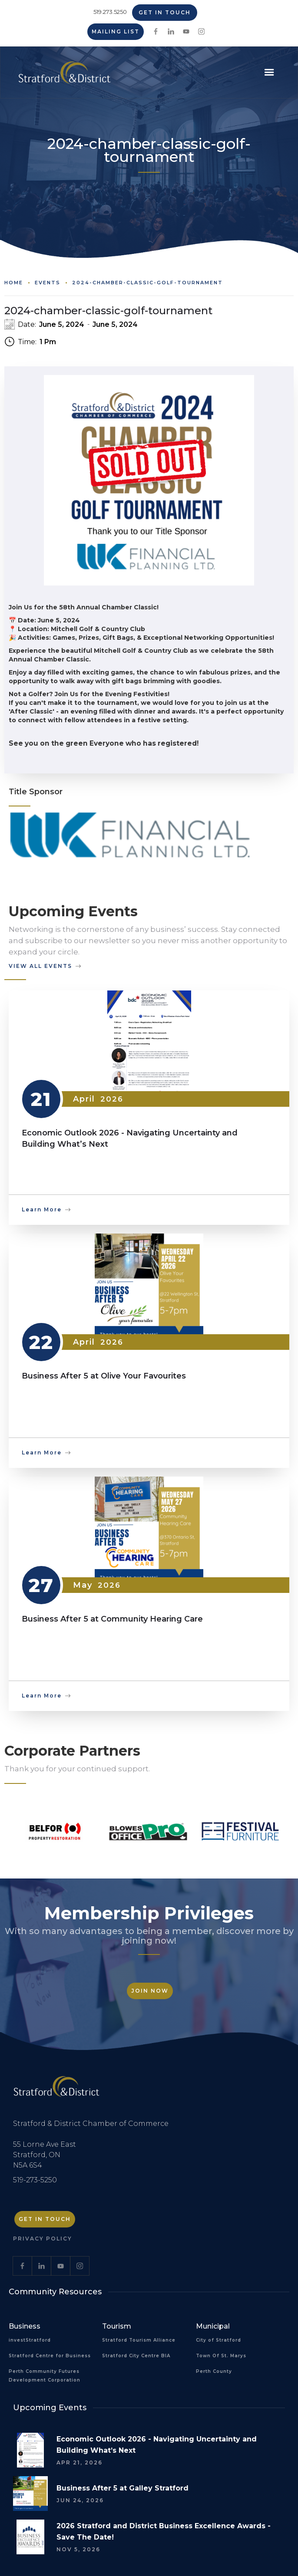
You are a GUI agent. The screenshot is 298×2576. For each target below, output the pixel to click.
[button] (269, 72)
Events (47, 283)
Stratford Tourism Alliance (138, 2340)
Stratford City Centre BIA (136, 2356)
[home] (62, 75)
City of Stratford (218, 2340)
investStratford (30, 2340)
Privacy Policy (42, 2238)
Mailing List (115, 31)
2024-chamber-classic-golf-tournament (147, 283)
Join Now (150, 1990)
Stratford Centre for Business (50, 2356)
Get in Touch (165, 12)
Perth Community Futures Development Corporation (44, 2376)
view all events (40, 966)
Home (13, 283)
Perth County (214, 2371)
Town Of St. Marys (221, 2356)
